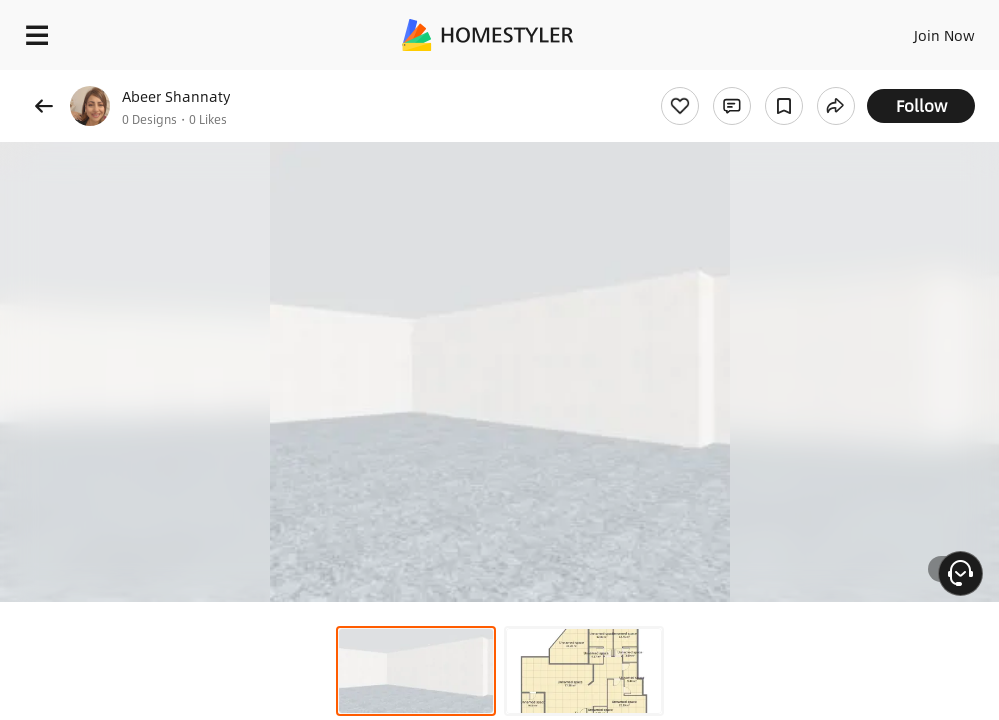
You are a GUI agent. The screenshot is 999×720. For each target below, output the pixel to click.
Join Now (944, 35)
